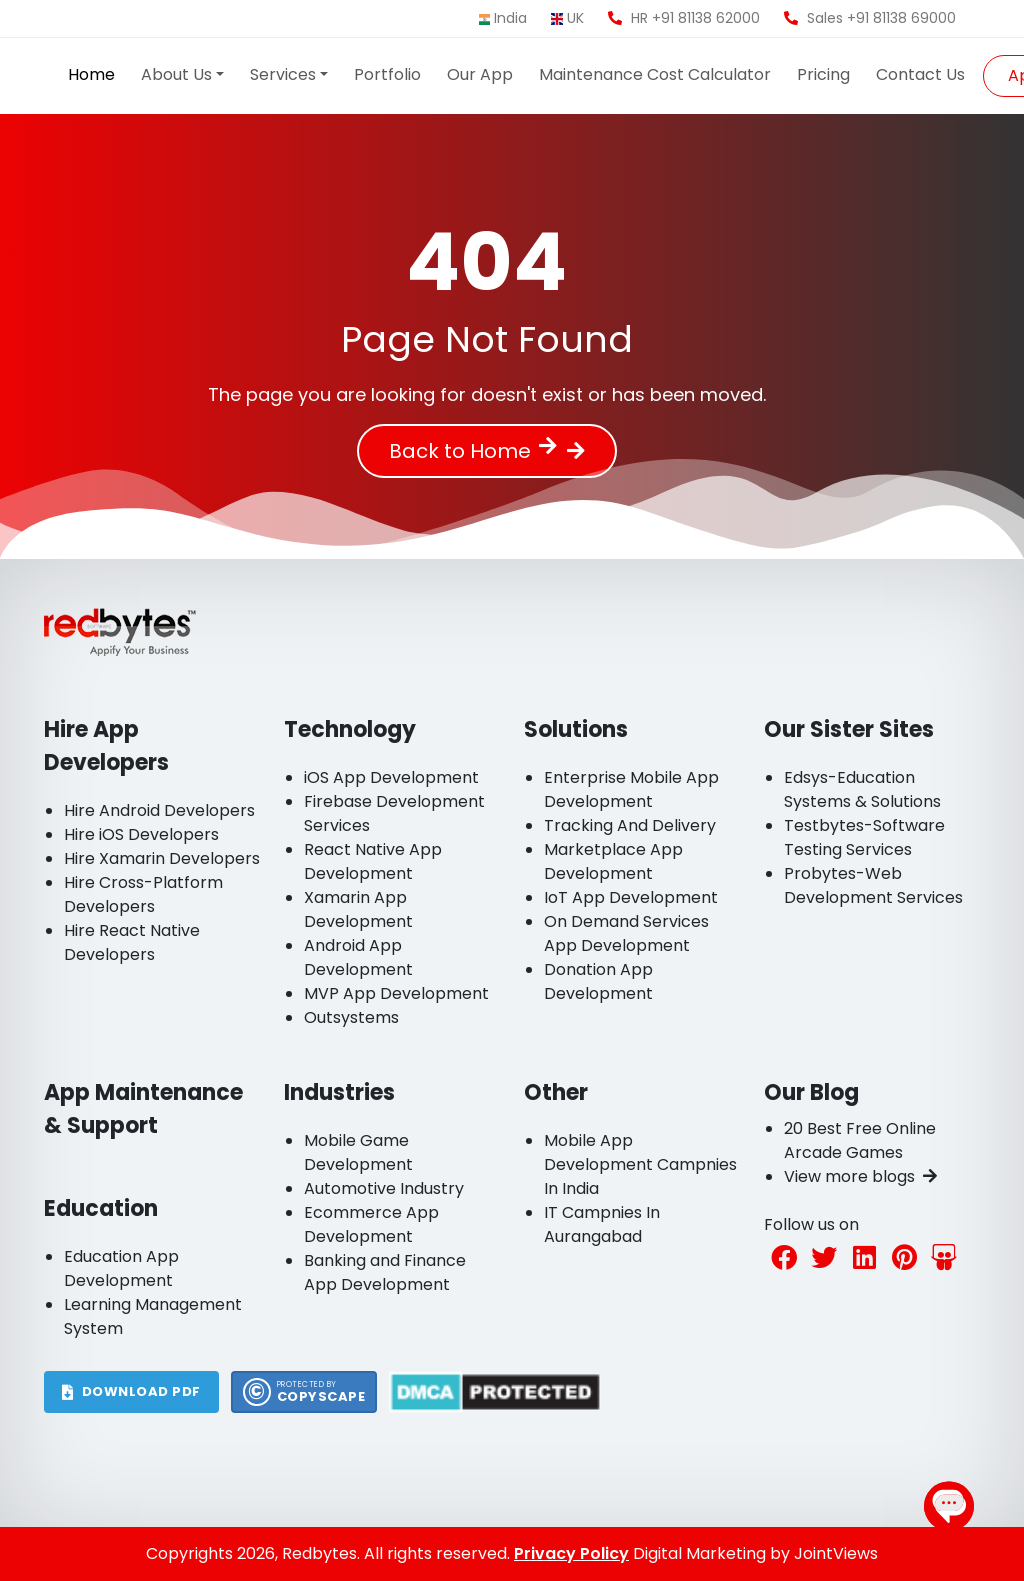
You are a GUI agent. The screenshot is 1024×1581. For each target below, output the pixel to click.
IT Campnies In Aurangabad (602, 1224)
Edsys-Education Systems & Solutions (862, 789)
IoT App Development (631, 897)
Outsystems (351, 1017)
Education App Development (121, 1268)
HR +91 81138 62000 (684, 18)
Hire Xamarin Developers (162, 858)
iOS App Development (391, 777)
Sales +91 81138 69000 (870, 18)
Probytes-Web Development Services (873, 885)
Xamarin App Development (358, 909)
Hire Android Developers (159, 810)
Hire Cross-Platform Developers (143, 894)
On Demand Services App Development (626, 933)
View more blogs (860, 1176)
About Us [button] (176, 74)
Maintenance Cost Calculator (655, 74)
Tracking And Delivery (630, 825)
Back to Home (473, 451)
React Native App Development (373, 861)
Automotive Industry (384, 1188)
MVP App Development (396, 993)
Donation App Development (598, 981)
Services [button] (283, 74)
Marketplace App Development (613, 861)
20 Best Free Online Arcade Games (860, 1140)
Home (91, 74)
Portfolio (387, 74)
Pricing (823, 74)
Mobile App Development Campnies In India (640, 1164)
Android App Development (358, 957)
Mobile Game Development (358, 1152)
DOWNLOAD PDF (131, 1391)
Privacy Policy (571, 1553)
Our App (480, 74)
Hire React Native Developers (132, 942)
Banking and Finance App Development (385, 1272)
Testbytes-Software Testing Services (864, 837)
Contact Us (920, 74)
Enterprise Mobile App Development (631, 789)
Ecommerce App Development (371, 1224)
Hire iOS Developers (141, 834)
